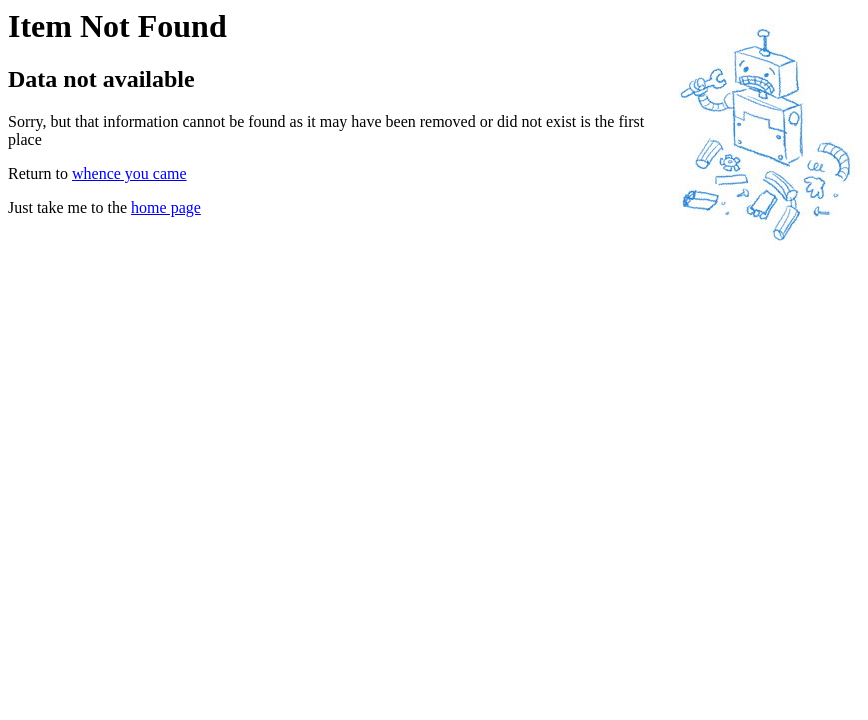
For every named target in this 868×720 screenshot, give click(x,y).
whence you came (129, 173)
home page (166, 207)
